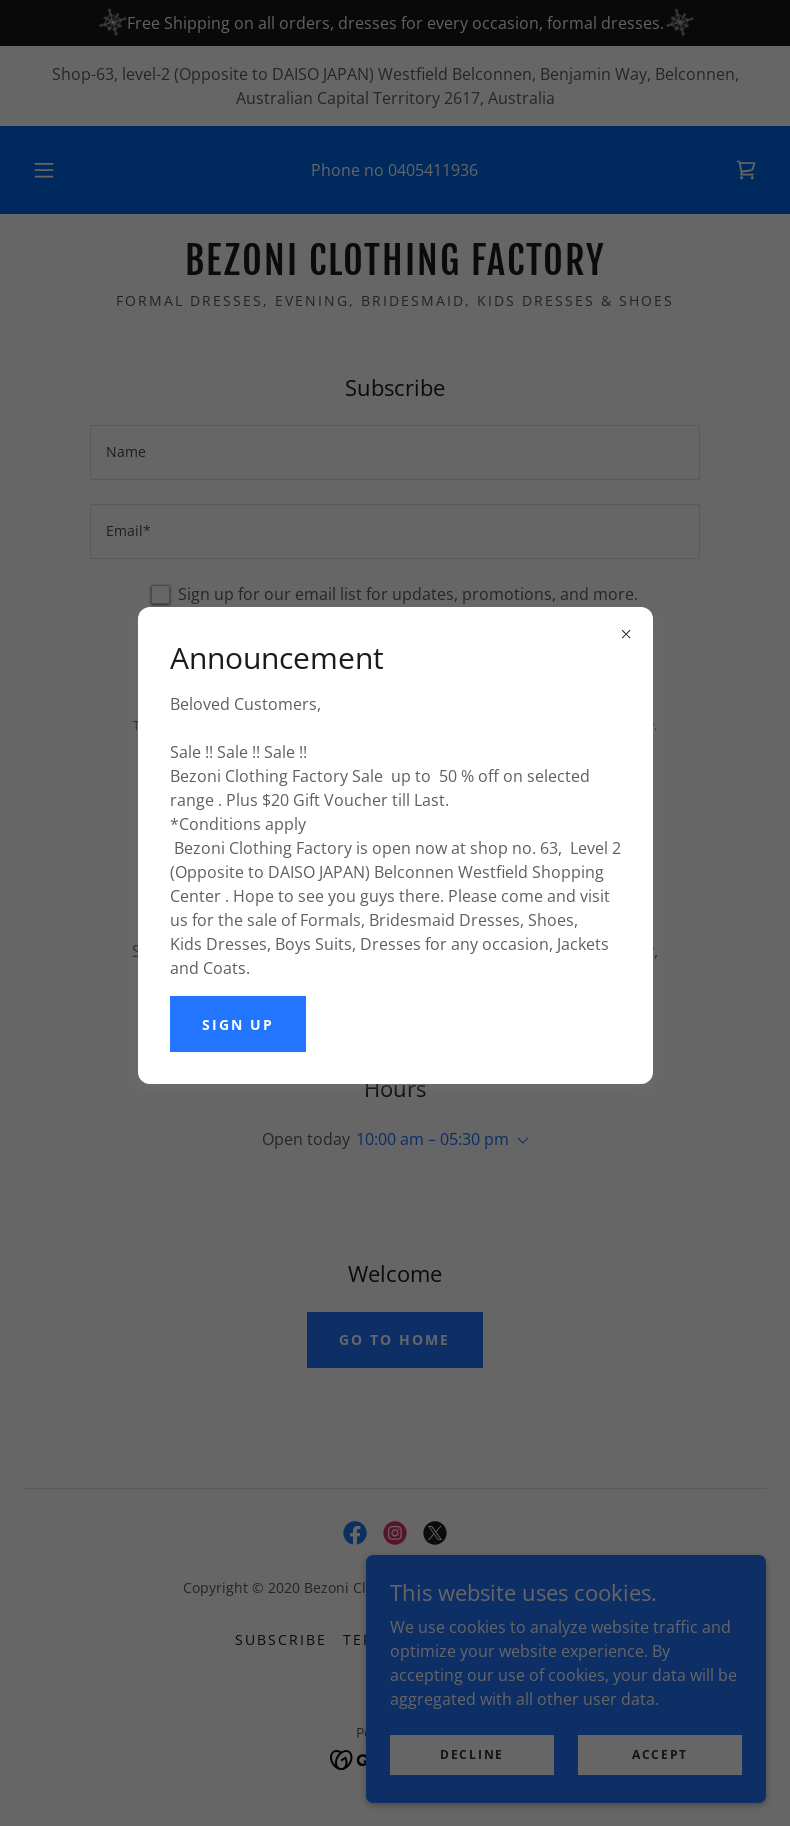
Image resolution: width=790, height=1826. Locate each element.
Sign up (238, 1024)
